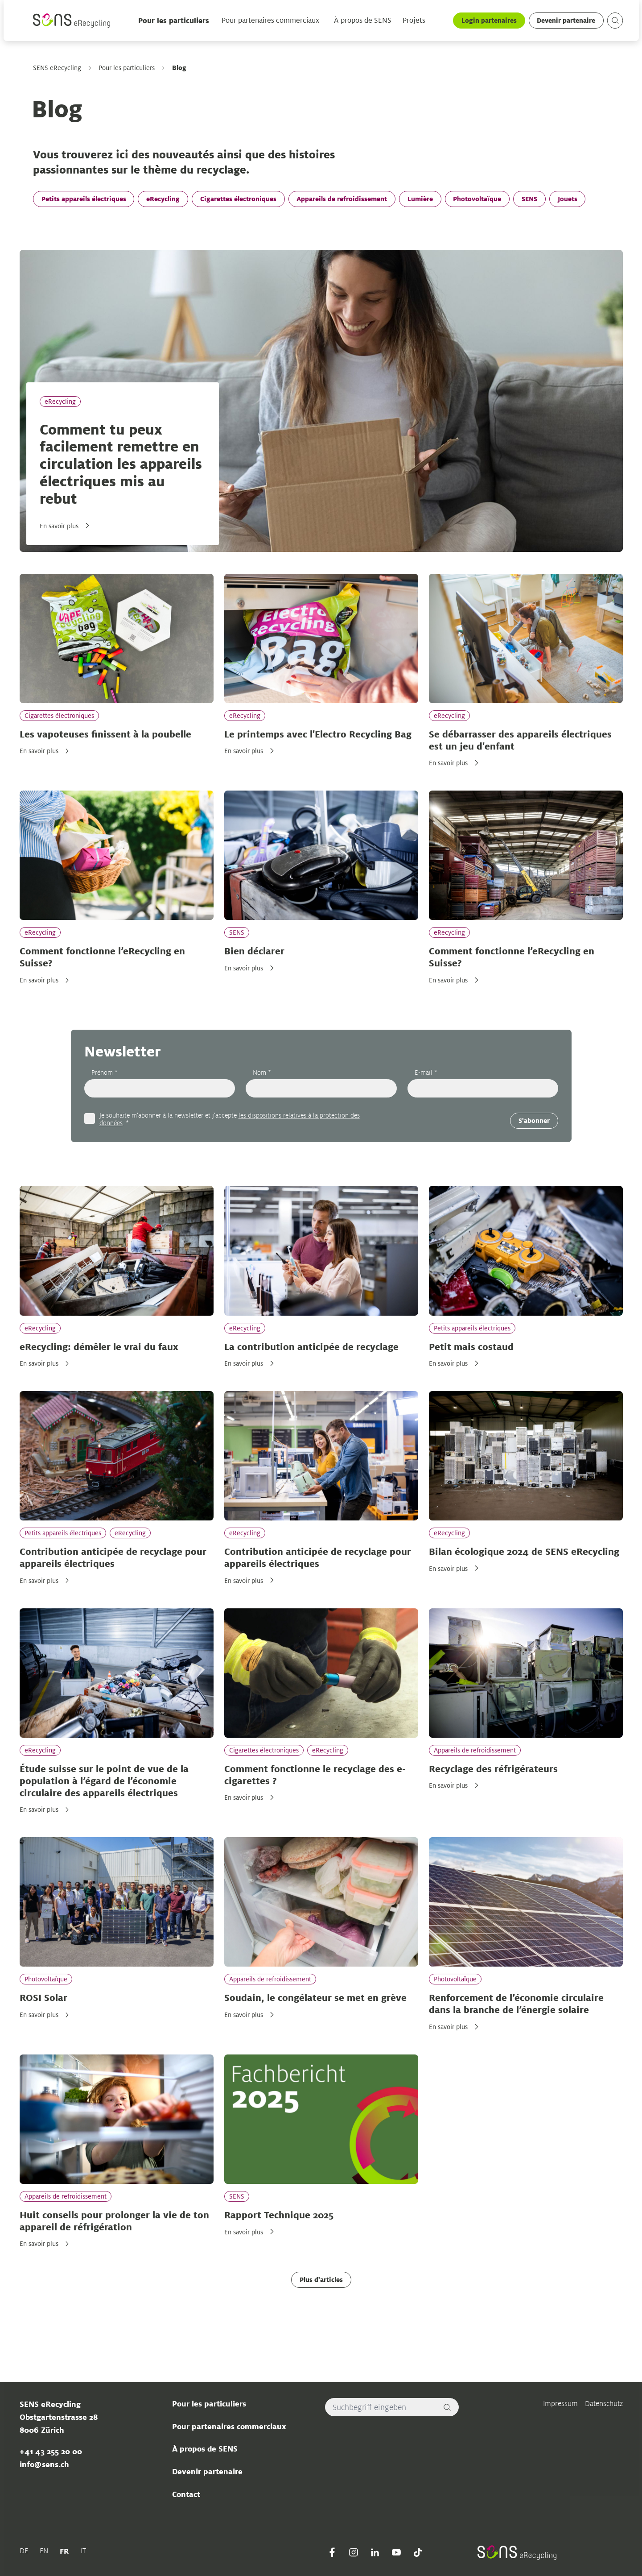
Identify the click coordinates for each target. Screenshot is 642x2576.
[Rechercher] (447, 2407)
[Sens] (72, 20)
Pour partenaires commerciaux (270, 20)
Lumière (419, 199)
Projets (413, 20)
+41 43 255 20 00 (50, 2451)
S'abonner (534, 1120)
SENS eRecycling (57, 68)
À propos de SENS (362, 20)
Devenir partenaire (566, 20)
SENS (529, 199)
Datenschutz (604, 2403)
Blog (179, 67)
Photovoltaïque (477, 199)
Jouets (567, 199)
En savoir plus (59, 526)
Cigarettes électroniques (238, 199)
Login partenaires (488, 20)
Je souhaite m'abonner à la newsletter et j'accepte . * (229, 1119)
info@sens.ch (44, 2464)
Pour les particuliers (173, 20)
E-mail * (425, 1073)
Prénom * (104, 1073)
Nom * (262, 1073)
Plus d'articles (321, 2279)
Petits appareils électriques (83, 199)
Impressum (560, 2403)
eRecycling (163, 199)
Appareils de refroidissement (341, 199)
